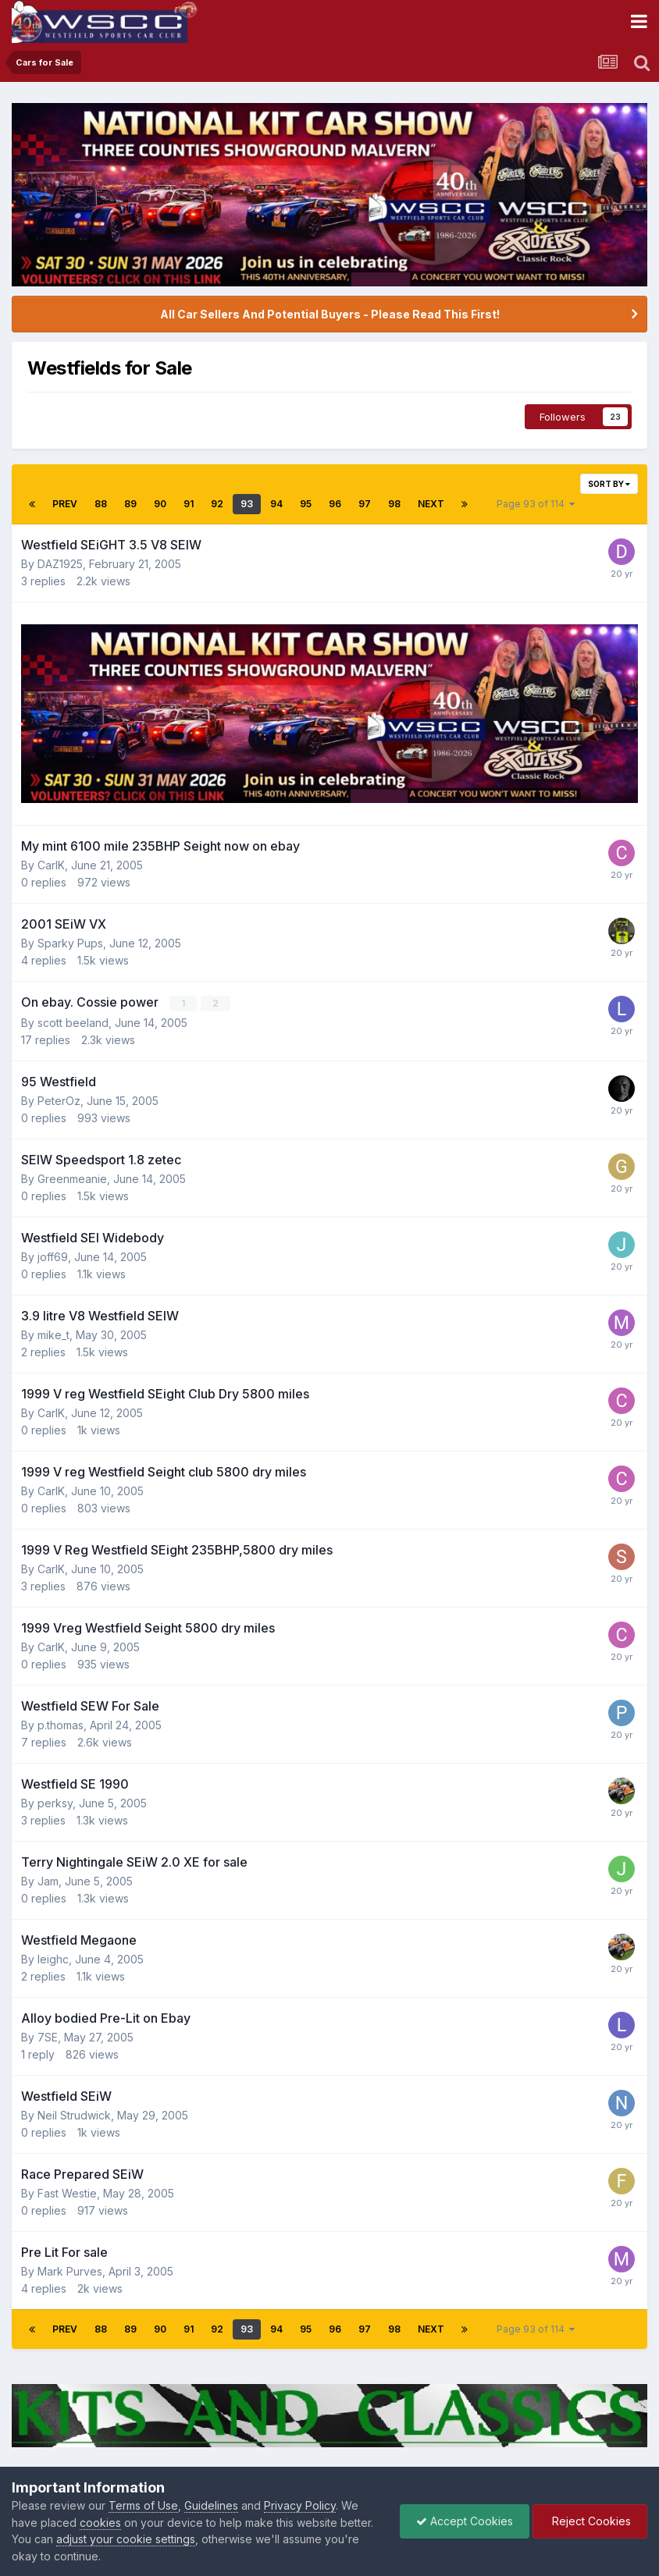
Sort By (609, 484)
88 (100, 504)
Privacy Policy (300, 2505)
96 (335, 504)
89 (130, 504)
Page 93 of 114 (536, 504)
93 (246, 504)
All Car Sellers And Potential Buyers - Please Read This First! (330, 314)
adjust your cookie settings (125, 2539)
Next (431, 504)
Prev (64, 504)
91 (188, 504)
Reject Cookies (590, 2521)
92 (217, 504)
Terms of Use (143, 2505)
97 (364, 504)
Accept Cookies (464, 2521)
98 (394, 504)
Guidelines (211, 2505)
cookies (100, 2522)
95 (306, 504)
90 (160, 504)
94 (276, 504)
